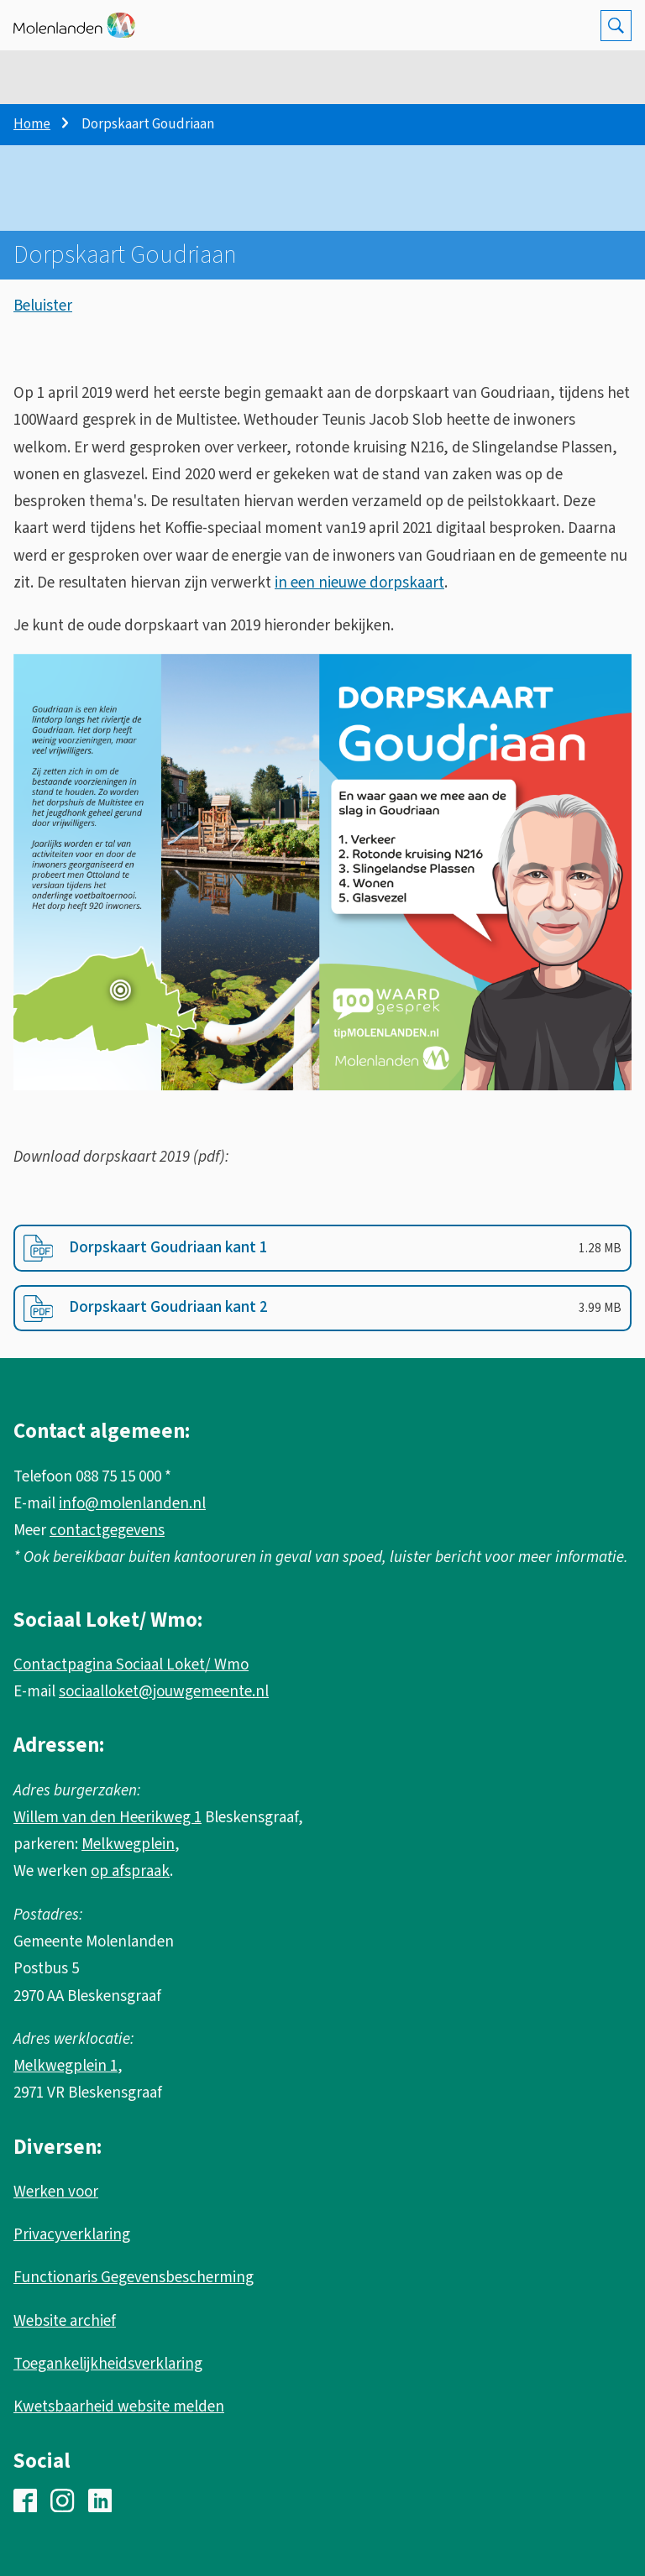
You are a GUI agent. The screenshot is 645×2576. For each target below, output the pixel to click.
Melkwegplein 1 (65, 2066)
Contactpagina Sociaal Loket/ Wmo (131, 1665)
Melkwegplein (128, 1844)
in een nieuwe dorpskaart (359, 583)
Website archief (64, 2321)
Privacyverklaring (71, 2234)
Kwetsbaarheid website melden (118, 2407)
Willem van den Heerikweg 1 (107, 1817)
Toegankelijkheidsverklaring (107, 2364)
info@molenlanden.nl (132, 1503)
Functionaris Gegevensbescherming (133, 2277)
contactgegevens (107, 1530)
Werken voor (55, 2192)
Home (31, 124)
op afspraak (130, 1871)
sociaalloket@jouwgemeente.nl (164, 1691)
